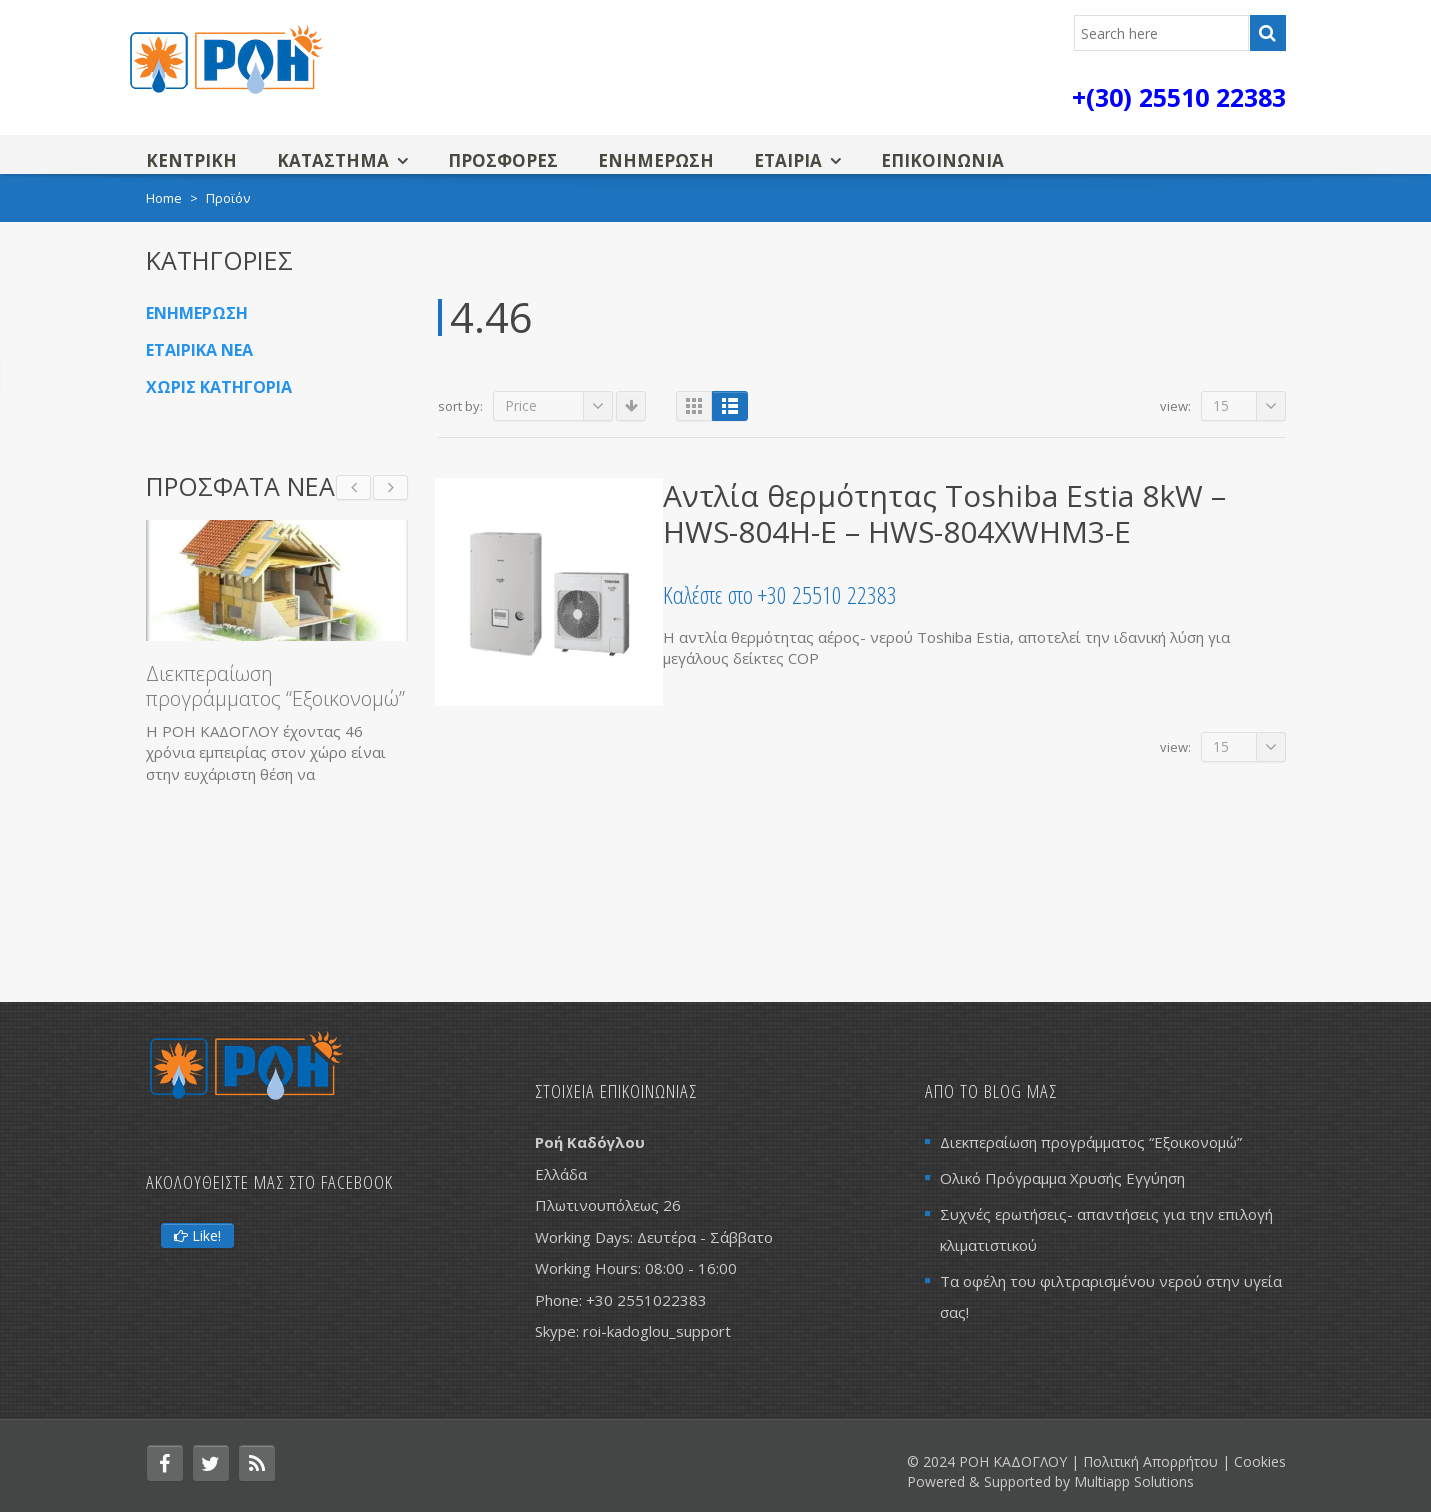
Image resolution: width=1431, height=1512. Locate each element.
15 (1249, 406)
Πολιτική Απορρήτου (1150, 1461)
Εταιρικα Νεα (199, 350)
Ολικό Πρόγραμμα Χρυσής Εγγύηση (1062, 1178)
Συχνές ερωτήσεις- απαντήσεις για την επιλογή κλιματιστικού (1106, 1229)
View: (1175, 406)
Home (164, 198)
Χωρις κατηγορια (219, 387)
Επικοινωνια (942, 160)
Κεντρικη (191, 160)
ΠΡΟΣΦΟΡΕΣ (503, 160)
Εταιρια (788, 160)
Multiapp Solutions (1134, 1481)
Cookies (1260, 1461)
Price (559, 406)
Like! (197, 1235)
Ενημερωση (656, 160)
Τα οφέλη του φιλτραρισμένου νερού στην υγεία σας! (1111, 1296)
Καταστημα (333, 160)
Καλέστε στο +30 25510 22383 (780, 594)
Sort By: (460, 406)
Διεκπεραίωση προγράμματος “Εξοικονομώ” (275, 686)
